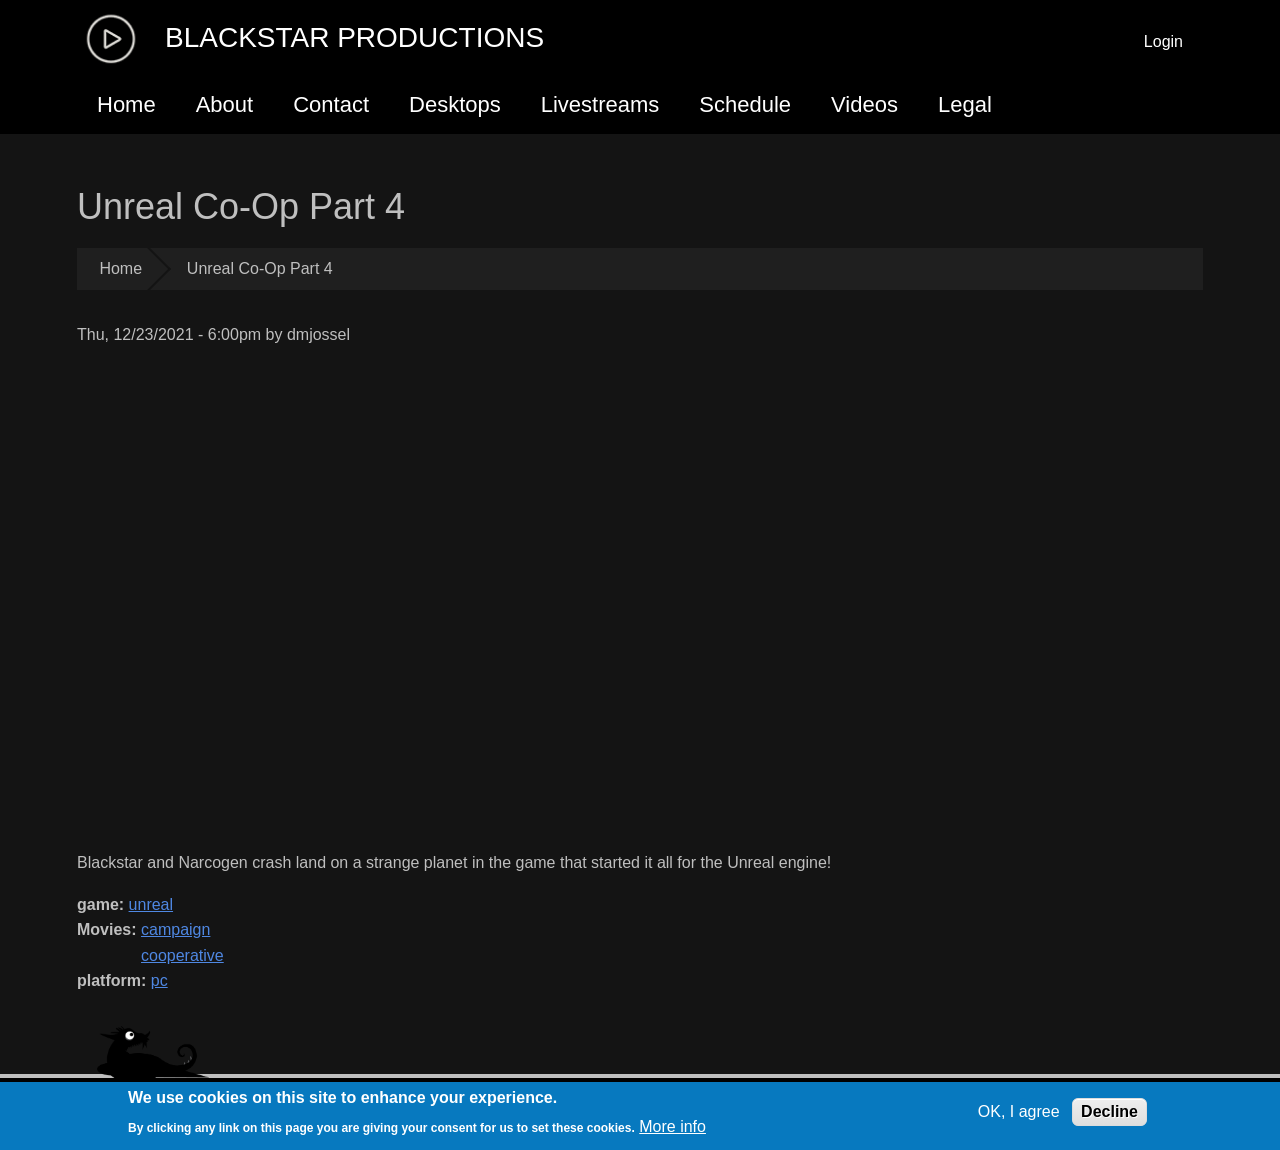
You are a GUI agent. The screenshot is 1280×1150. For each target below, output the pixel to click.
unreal (151, 904)
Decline (1109, 1111)
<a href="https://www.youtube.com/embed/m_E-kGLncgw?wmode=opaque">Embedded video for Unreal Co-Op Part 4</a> (495, 598)
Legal (965, 104)
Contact (331, 104)
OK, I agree (1019, 1111)
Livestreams (600, 104)
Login (1163, 41)
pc (159, 980)
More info (672, 1126)
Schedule (745, 104)
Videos (864, 104)
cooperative (182, 955)
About (225, 104)
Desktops (455, 104)
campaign (175, 929)
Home (126, 104)
